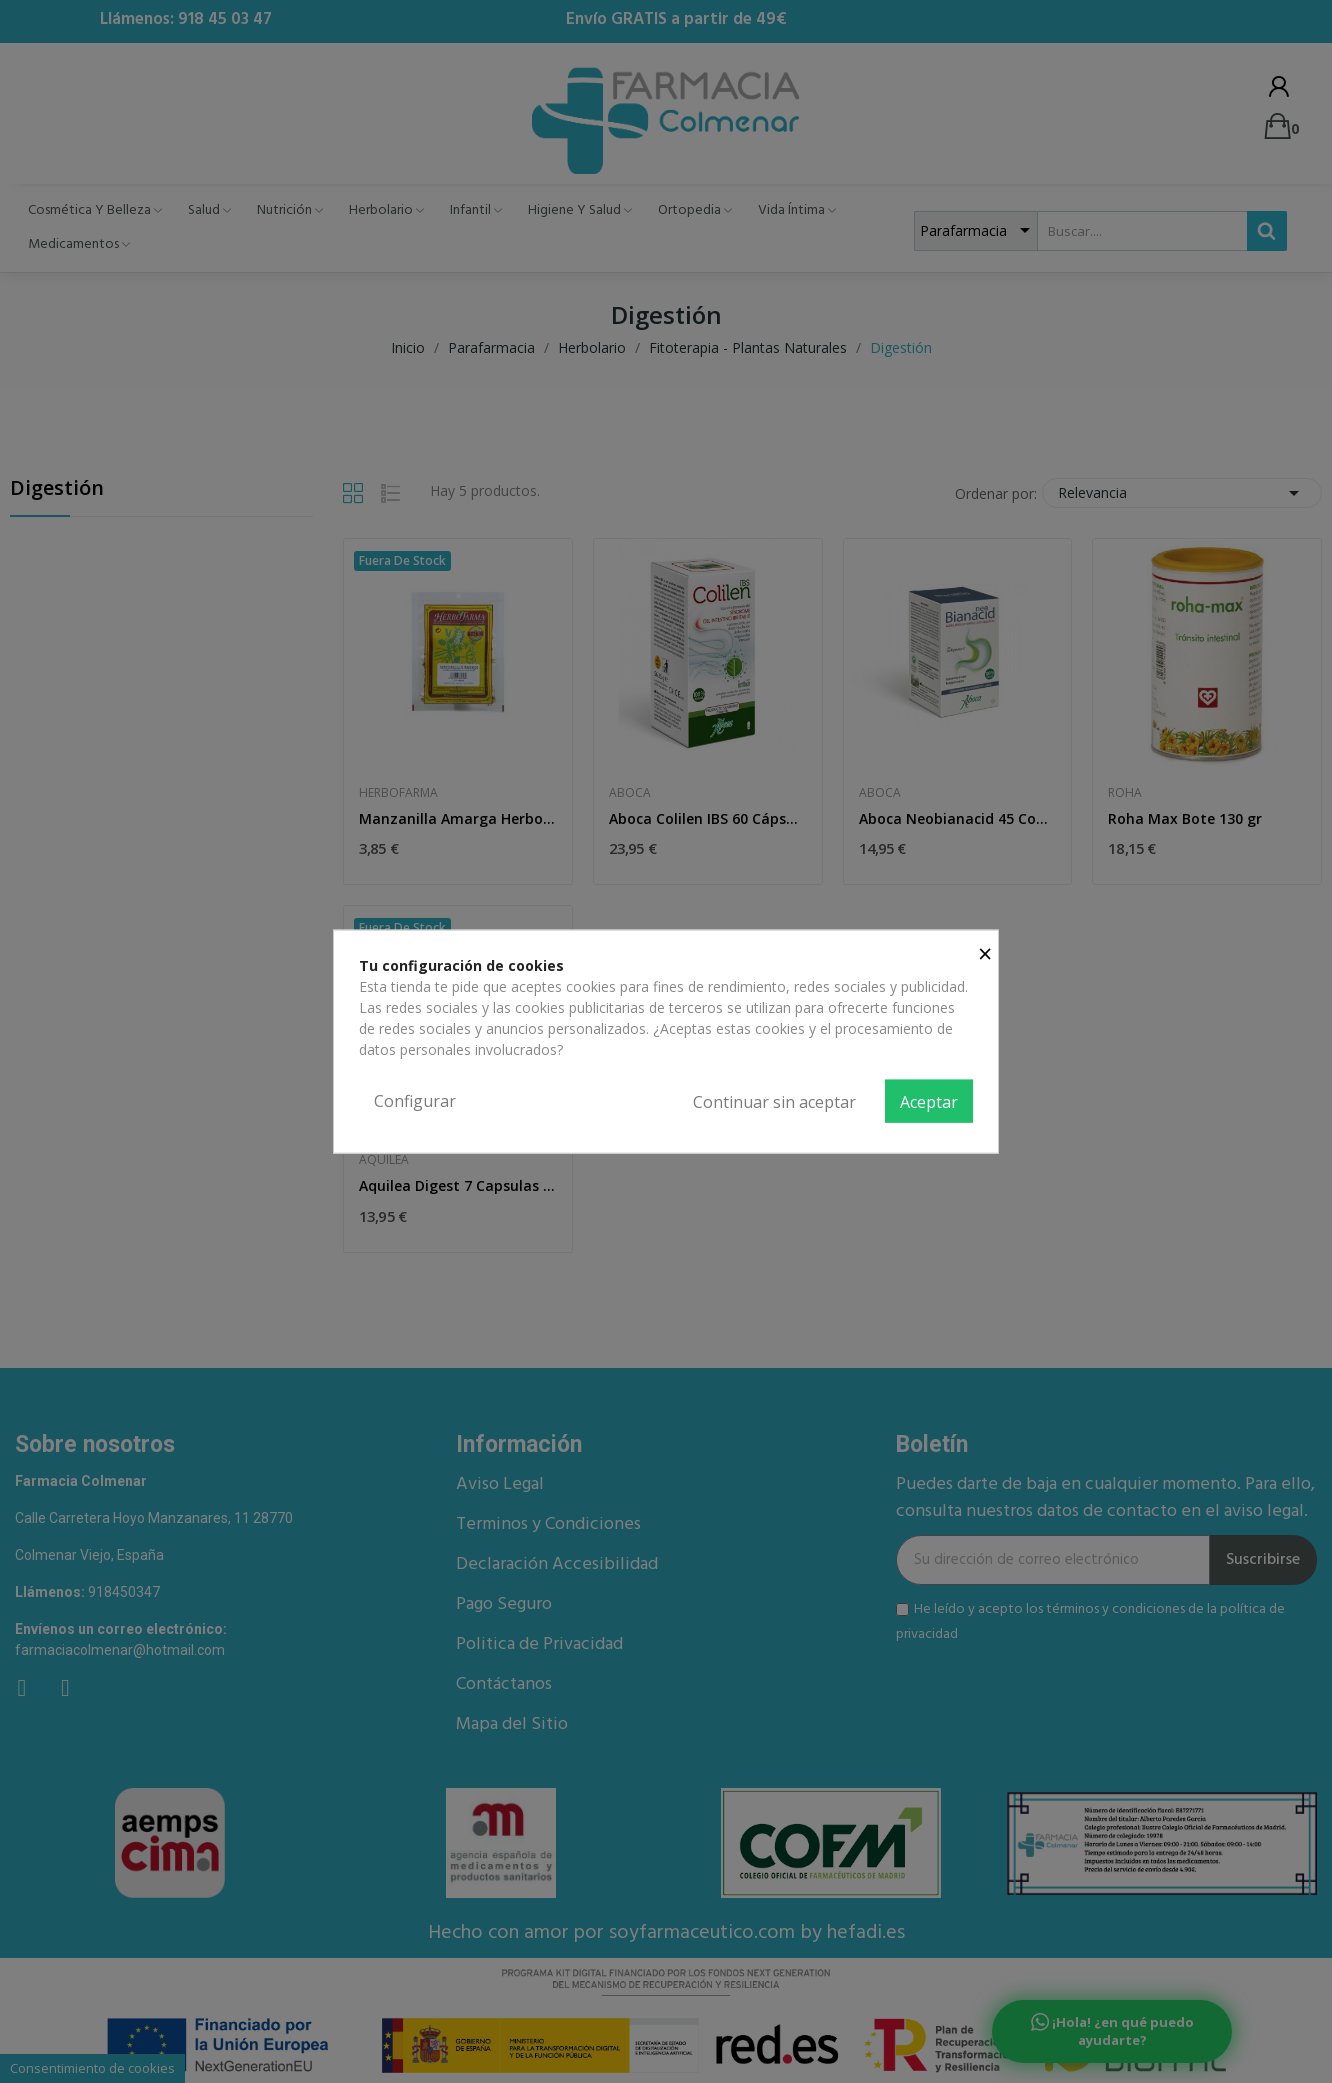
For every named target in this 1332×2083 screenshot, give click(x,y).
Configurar (415, 1100)
